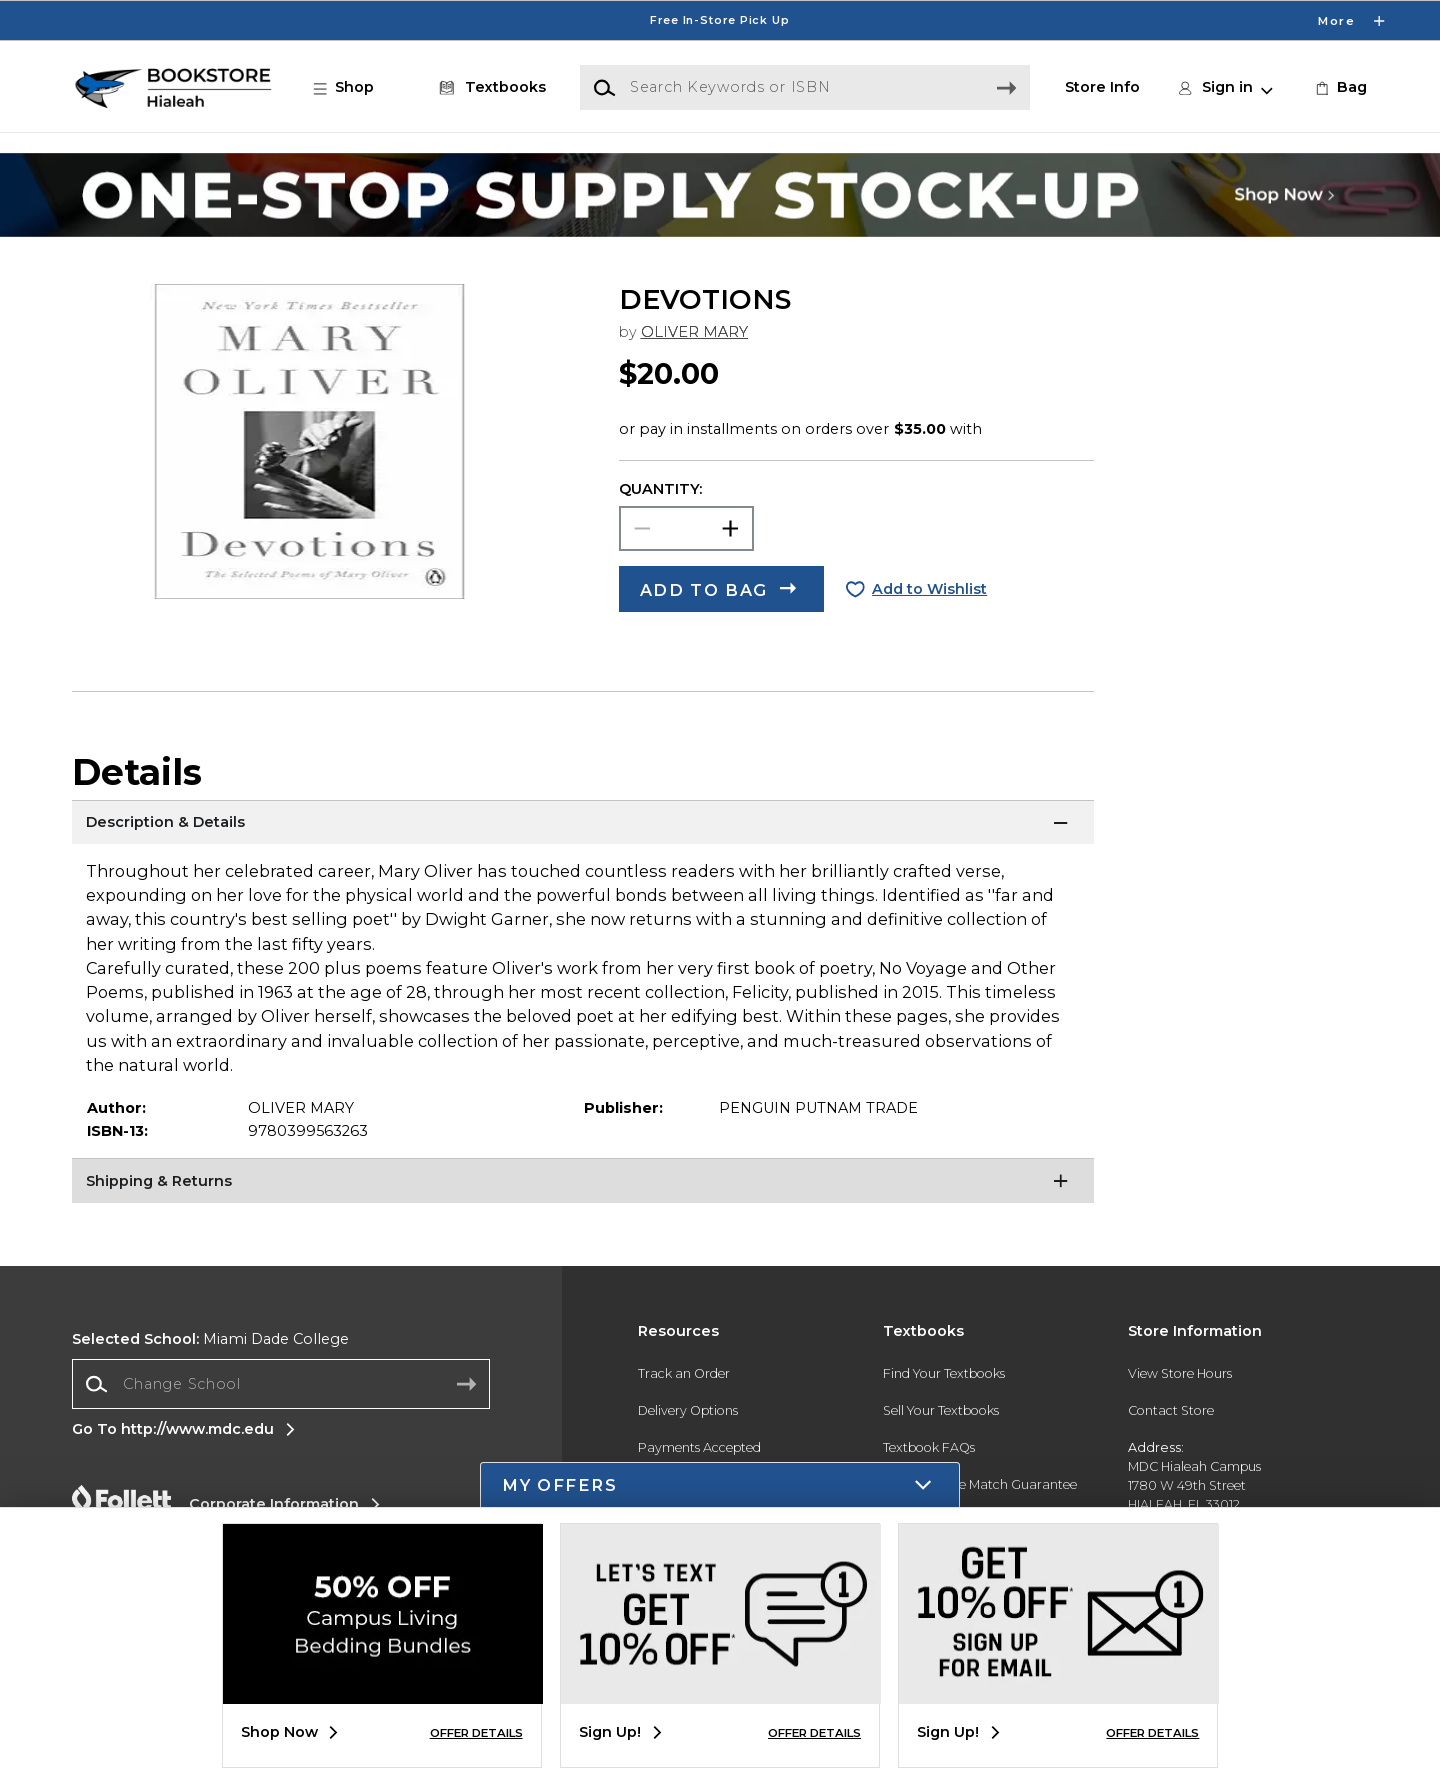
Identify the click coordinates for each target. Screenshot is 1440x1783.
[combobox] (281, 1384)
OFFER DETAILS (476, 1733)
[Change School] (281, 1383)
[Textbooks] (489, 88)
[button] (354, 88)
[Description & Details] (583, 825)
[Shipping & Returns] (583, 1183)
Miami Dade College (210, 1339)
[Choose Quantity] (686, 528)
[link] (1339, 88)
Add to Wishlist (929, 589)
